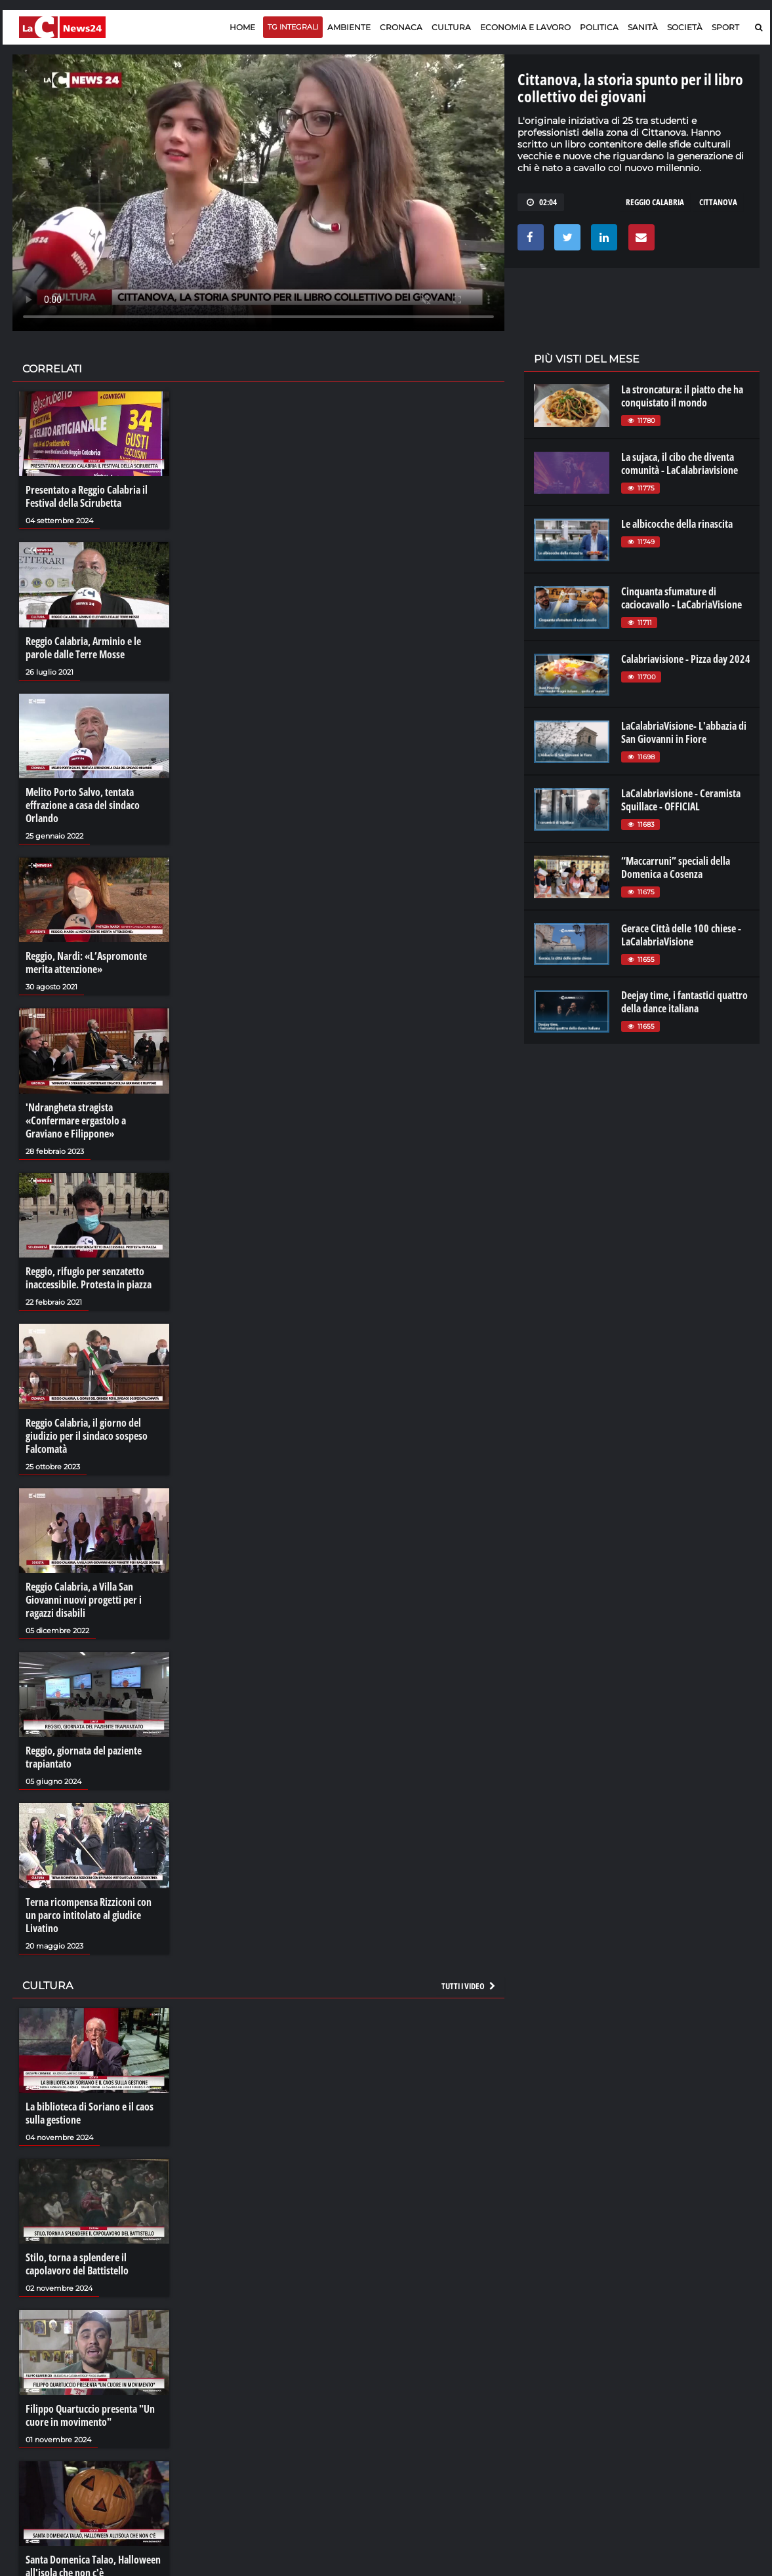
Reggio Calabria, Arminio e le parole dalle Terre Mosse (83, 648)
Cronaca (401, 27)
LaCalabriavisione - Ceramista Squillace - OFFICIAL (681, 800)
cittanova (718, 202)
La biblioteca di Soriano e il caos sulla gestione (89, 2113)
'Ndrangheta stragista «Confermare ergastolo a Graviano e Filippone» (76, 1120)
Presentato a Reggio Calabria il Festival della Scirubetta (87, 496)
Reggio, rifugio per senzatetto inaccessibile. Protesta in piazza (89, 1278)
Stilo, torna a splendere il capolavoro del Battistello (77, 2264)
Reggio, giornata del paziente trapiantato (84, 1757)
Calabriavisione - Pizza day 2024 (685, 659)
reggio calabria (655, 202)
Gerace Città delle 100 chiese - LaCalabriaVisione (681, 935)
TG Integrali (293, 26)
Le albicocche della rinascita (677, 524)
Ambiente (349, 27)
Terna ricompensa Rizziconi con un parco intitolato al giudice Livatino (89, 1915)
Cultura (451, 27)
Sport (725, 27)
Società (684, 27)
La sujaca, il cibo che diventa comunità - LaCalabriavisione (679, 463)
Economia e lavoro (525, 27)
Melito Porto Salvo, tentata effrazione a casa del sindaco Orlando (83, 805)
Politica (599, 27)
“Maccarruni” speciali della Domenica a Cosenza (675, 867)
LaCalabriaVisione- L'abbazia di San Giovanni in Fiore (683, 732)
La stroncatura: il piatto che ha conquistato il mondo (682, 396)
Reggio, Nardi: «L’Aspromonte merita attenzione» (86, 962)
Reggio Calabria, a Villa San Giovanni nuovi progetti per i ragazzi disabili (84, 1599)
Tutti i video (469, 1986)
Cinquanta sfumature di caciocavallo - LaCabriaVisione (681, 598)
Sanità (643, 27)
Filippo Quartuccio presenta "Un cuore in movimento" (90, 2415)
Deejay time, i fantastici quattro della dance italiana (684, 1002)
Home (242, 27)
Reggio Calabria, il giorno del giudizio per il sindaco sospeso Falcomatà (87, 1436)
